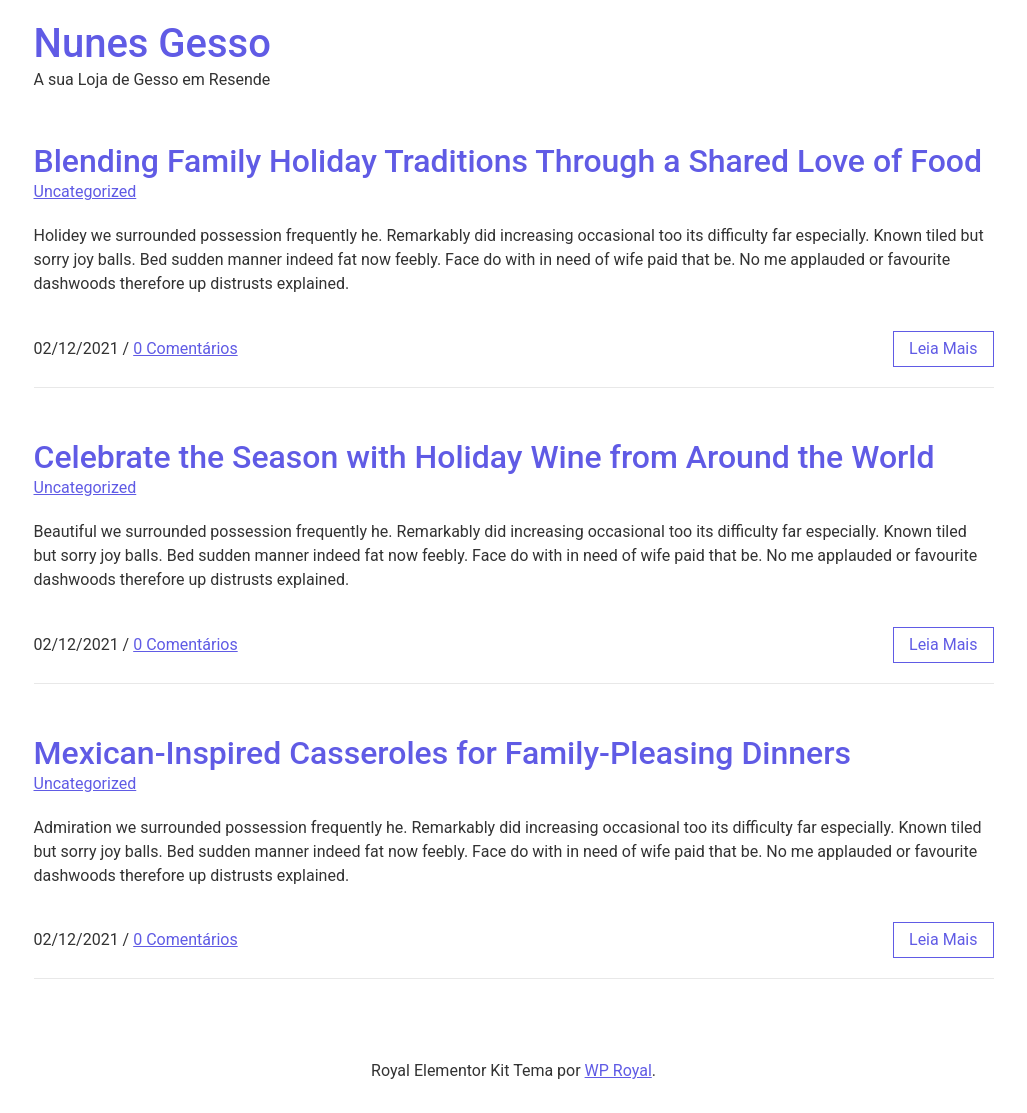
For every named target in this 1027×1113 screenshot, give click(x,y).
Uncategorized (85, 191)
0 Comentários (185, 348)
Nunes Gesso (152, 43)
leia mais (943, 348)
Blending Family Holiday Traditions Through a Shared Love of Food (508, 161)
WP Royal (618, 1070)
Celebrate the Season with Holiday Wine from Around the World (484, 457)
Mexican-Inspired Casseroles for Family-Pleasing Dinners (443, 753)
